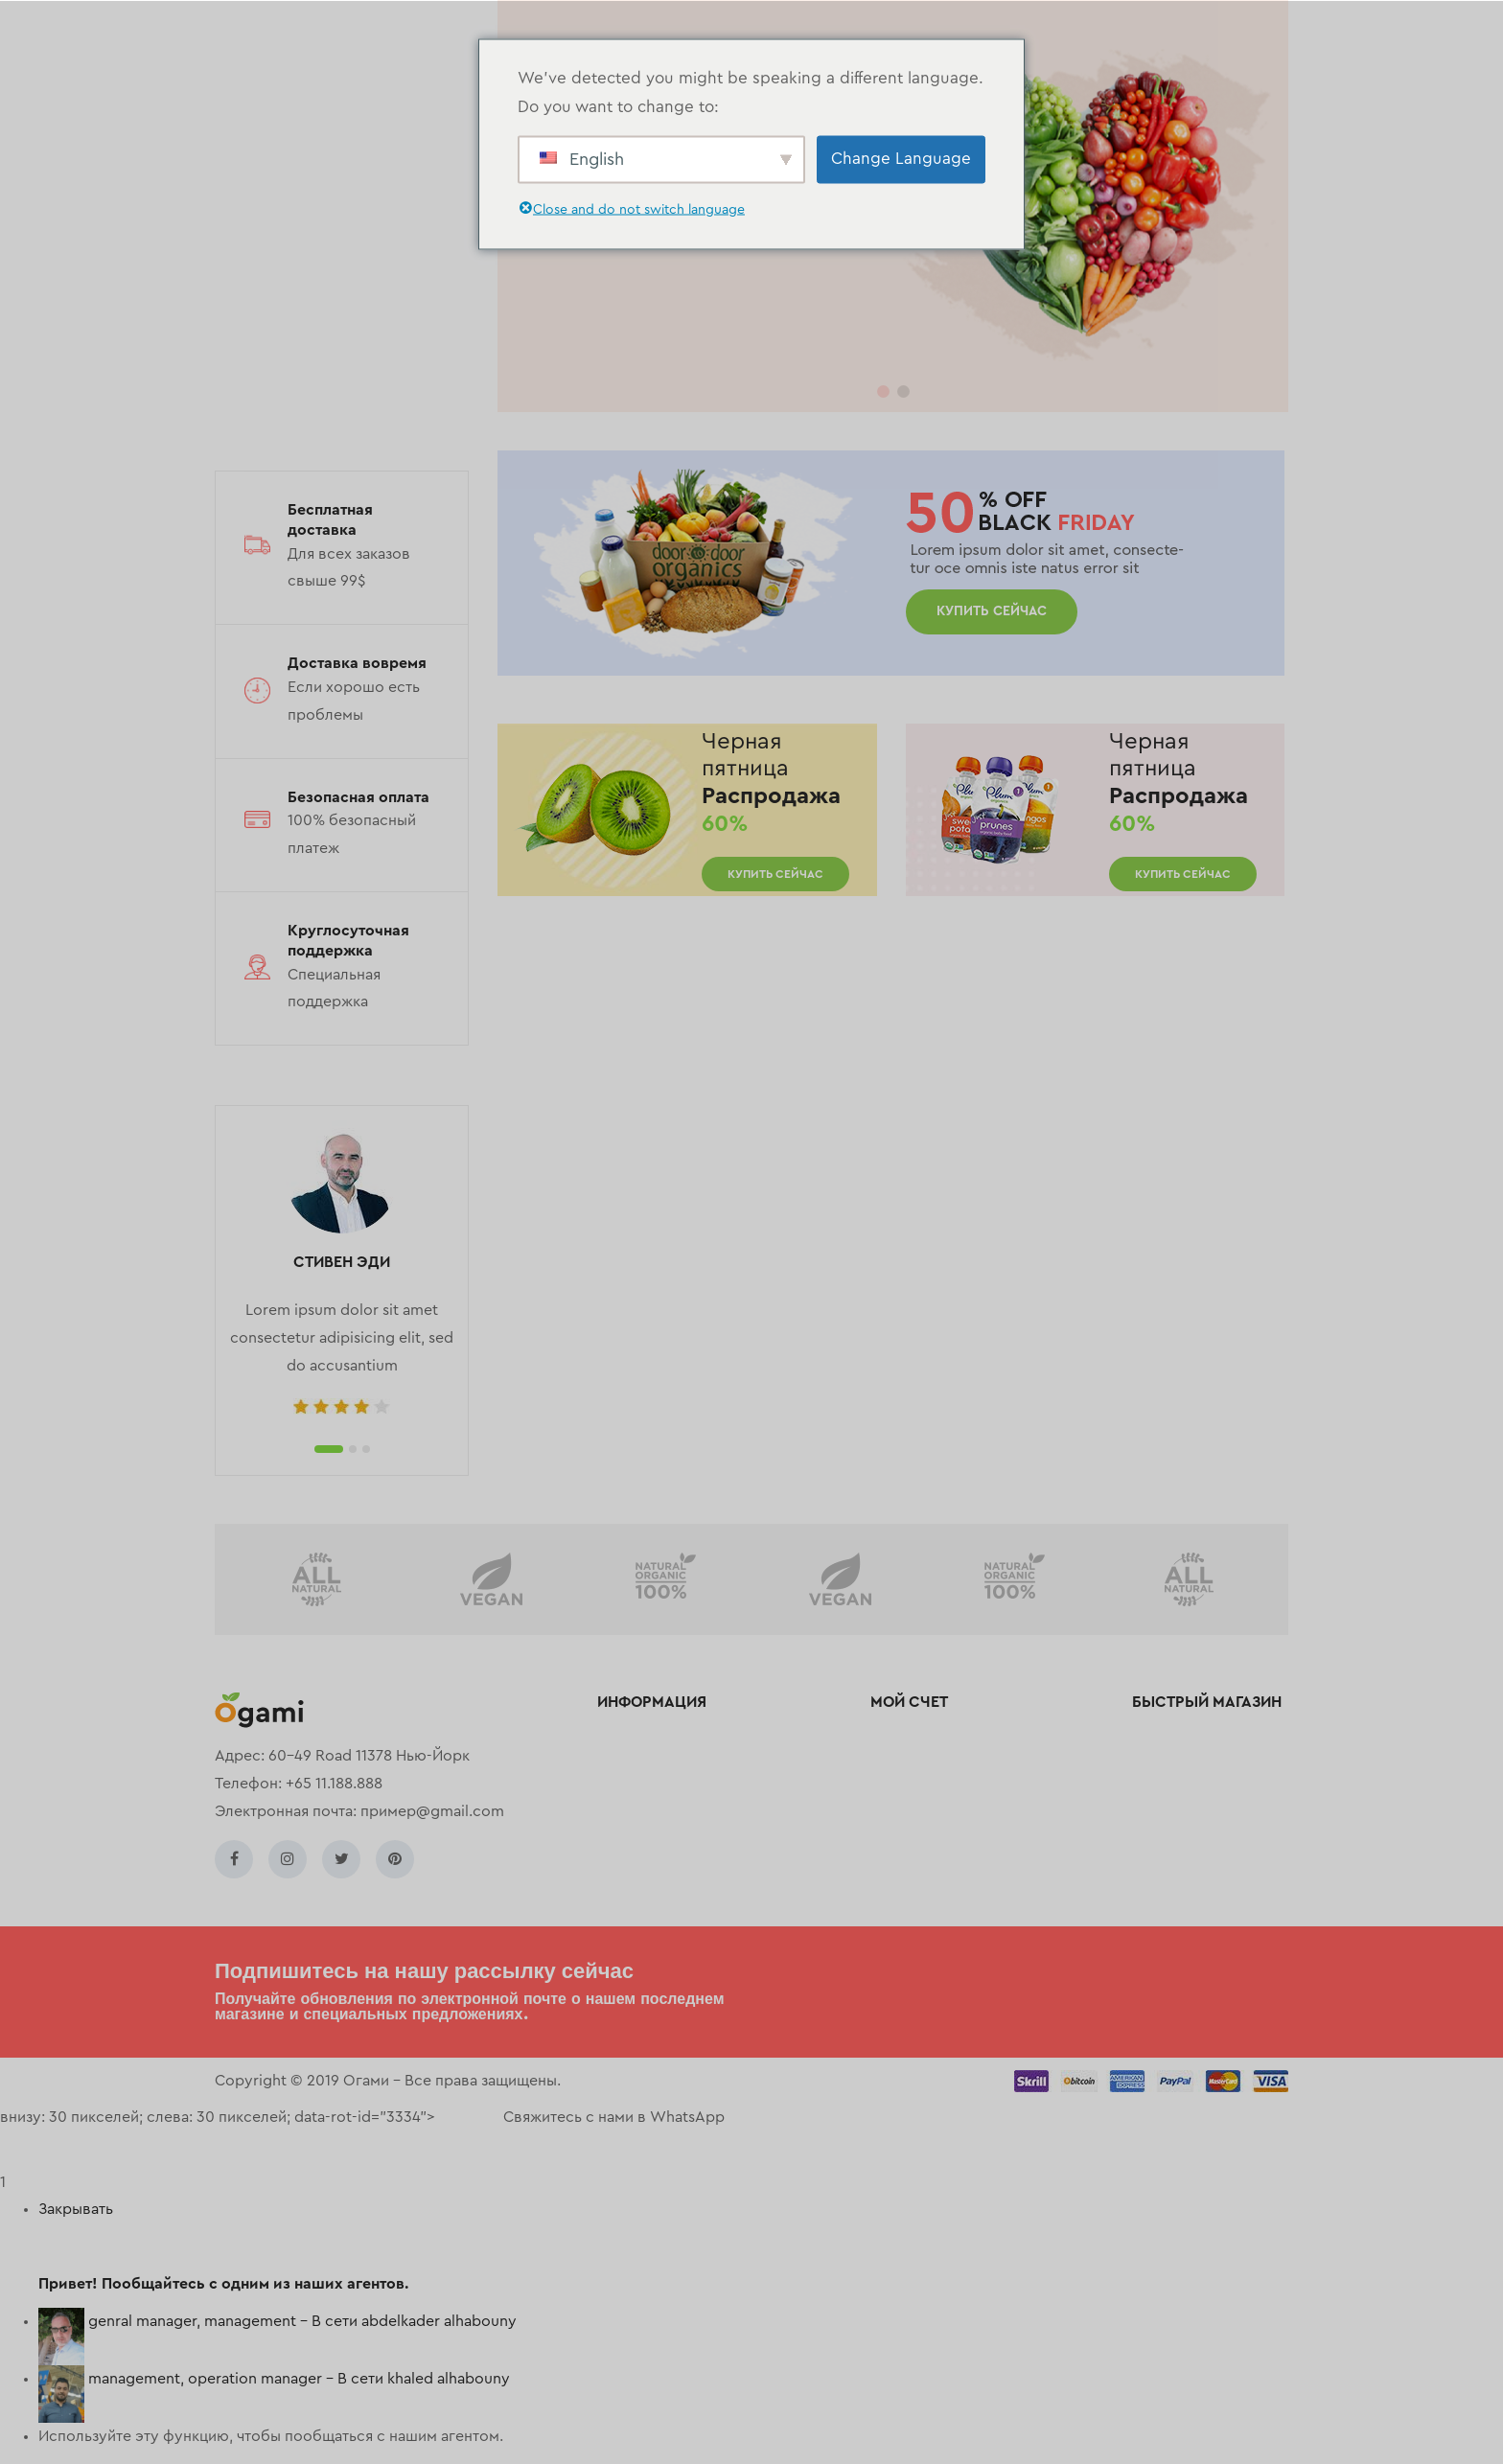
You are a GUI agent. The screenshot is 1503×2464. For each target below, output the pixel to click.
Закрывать (75, 2209)
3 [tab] (366, 1449)
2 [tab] (353, 1449)
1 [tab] (328, 1449)
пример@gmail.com (432, 1811)
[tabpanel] (342, 1273)
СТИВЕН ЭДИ (341, 1262)
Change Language (901, 158)
